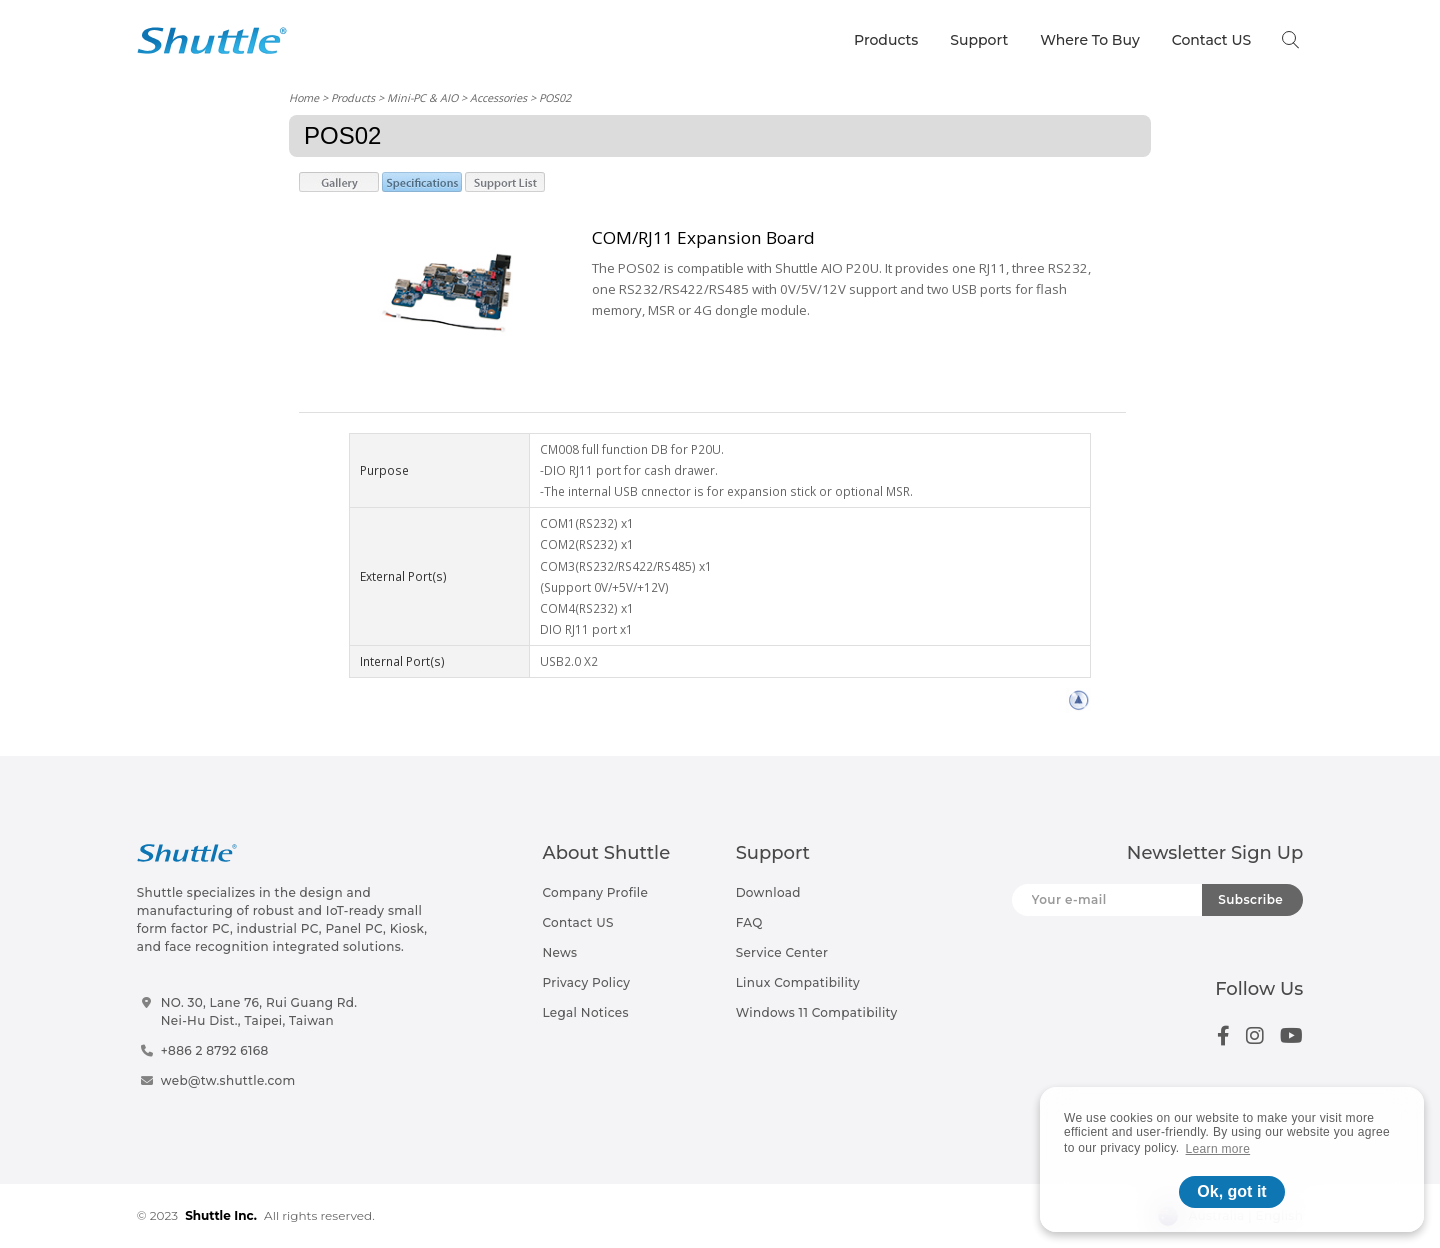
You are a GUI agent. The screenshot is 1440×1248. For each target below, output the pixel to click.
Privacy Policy (586, 982)
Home (304, 97)
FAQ (749, 922)
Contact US (1211, 40)
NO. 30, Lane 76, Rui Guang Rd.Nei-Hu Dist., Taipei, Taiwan (259, 1011)
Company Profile (595, 892)
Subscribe (1250, 899)
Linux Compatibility (798, 982)
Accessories (498, 97)
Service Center (782, 952)
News (559, 952)
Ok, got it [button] (1231, 1191)
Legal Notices (585, 1012)
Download (768, 892)
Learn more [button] (1218, 1149)
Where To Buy (1090, 40)
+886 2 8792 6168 (215, 1050)
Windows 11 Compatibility (817, 1012)
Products (886, 40)
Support (979, 40)
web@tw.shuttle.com (228, 1080)
